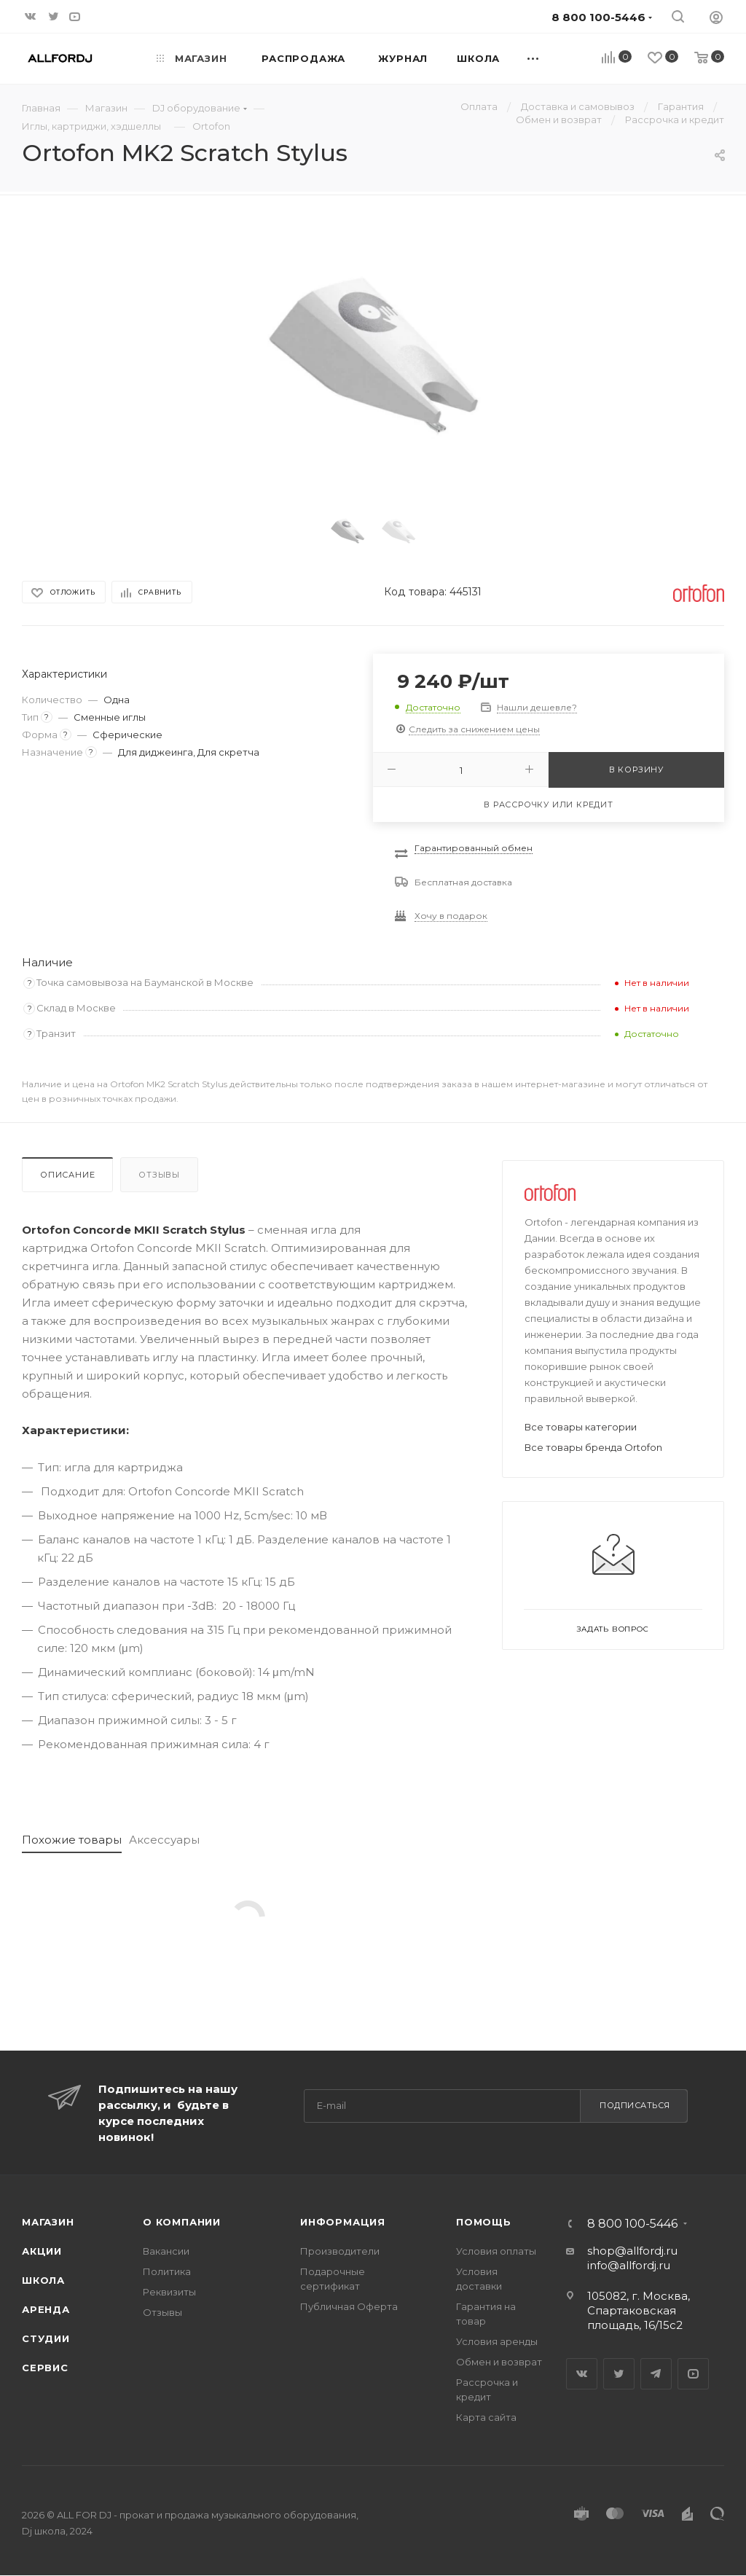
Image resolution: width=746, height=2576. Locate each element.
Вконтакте (581, 2373)
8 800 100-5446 (632, 2224)
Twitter (619, 2373)
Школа (43, 2280)
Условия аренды (497, 2341)
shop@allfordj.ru (632, 2251)
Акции (42, 2251)
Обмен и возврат (499, 2362)
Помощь (483, 2222)
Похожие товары (72, 1840)
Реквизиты (169, 2292)
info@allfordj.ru (628, 2265)
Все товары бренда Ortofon (593, 1447)
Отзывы (159, 1175)
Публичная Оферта (349, 2306)
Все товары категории (581, 1427)
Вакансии (166, 2251)
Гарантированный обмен (474, 847)
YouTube (693, 2373)
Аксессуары (164, 1840)
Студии (46, 2338)
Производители (340, 2251)
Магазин (48, 2222)
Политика (167, 2271)
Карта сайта (486, 2417)
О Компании (182, 2222)
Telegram (656, 2373)
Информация (342, 2222)
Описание (67, 1175)
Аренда (46, 2309)
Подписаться (635, 2105)
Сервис (45, 2367)
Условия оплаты (496, 2251)
